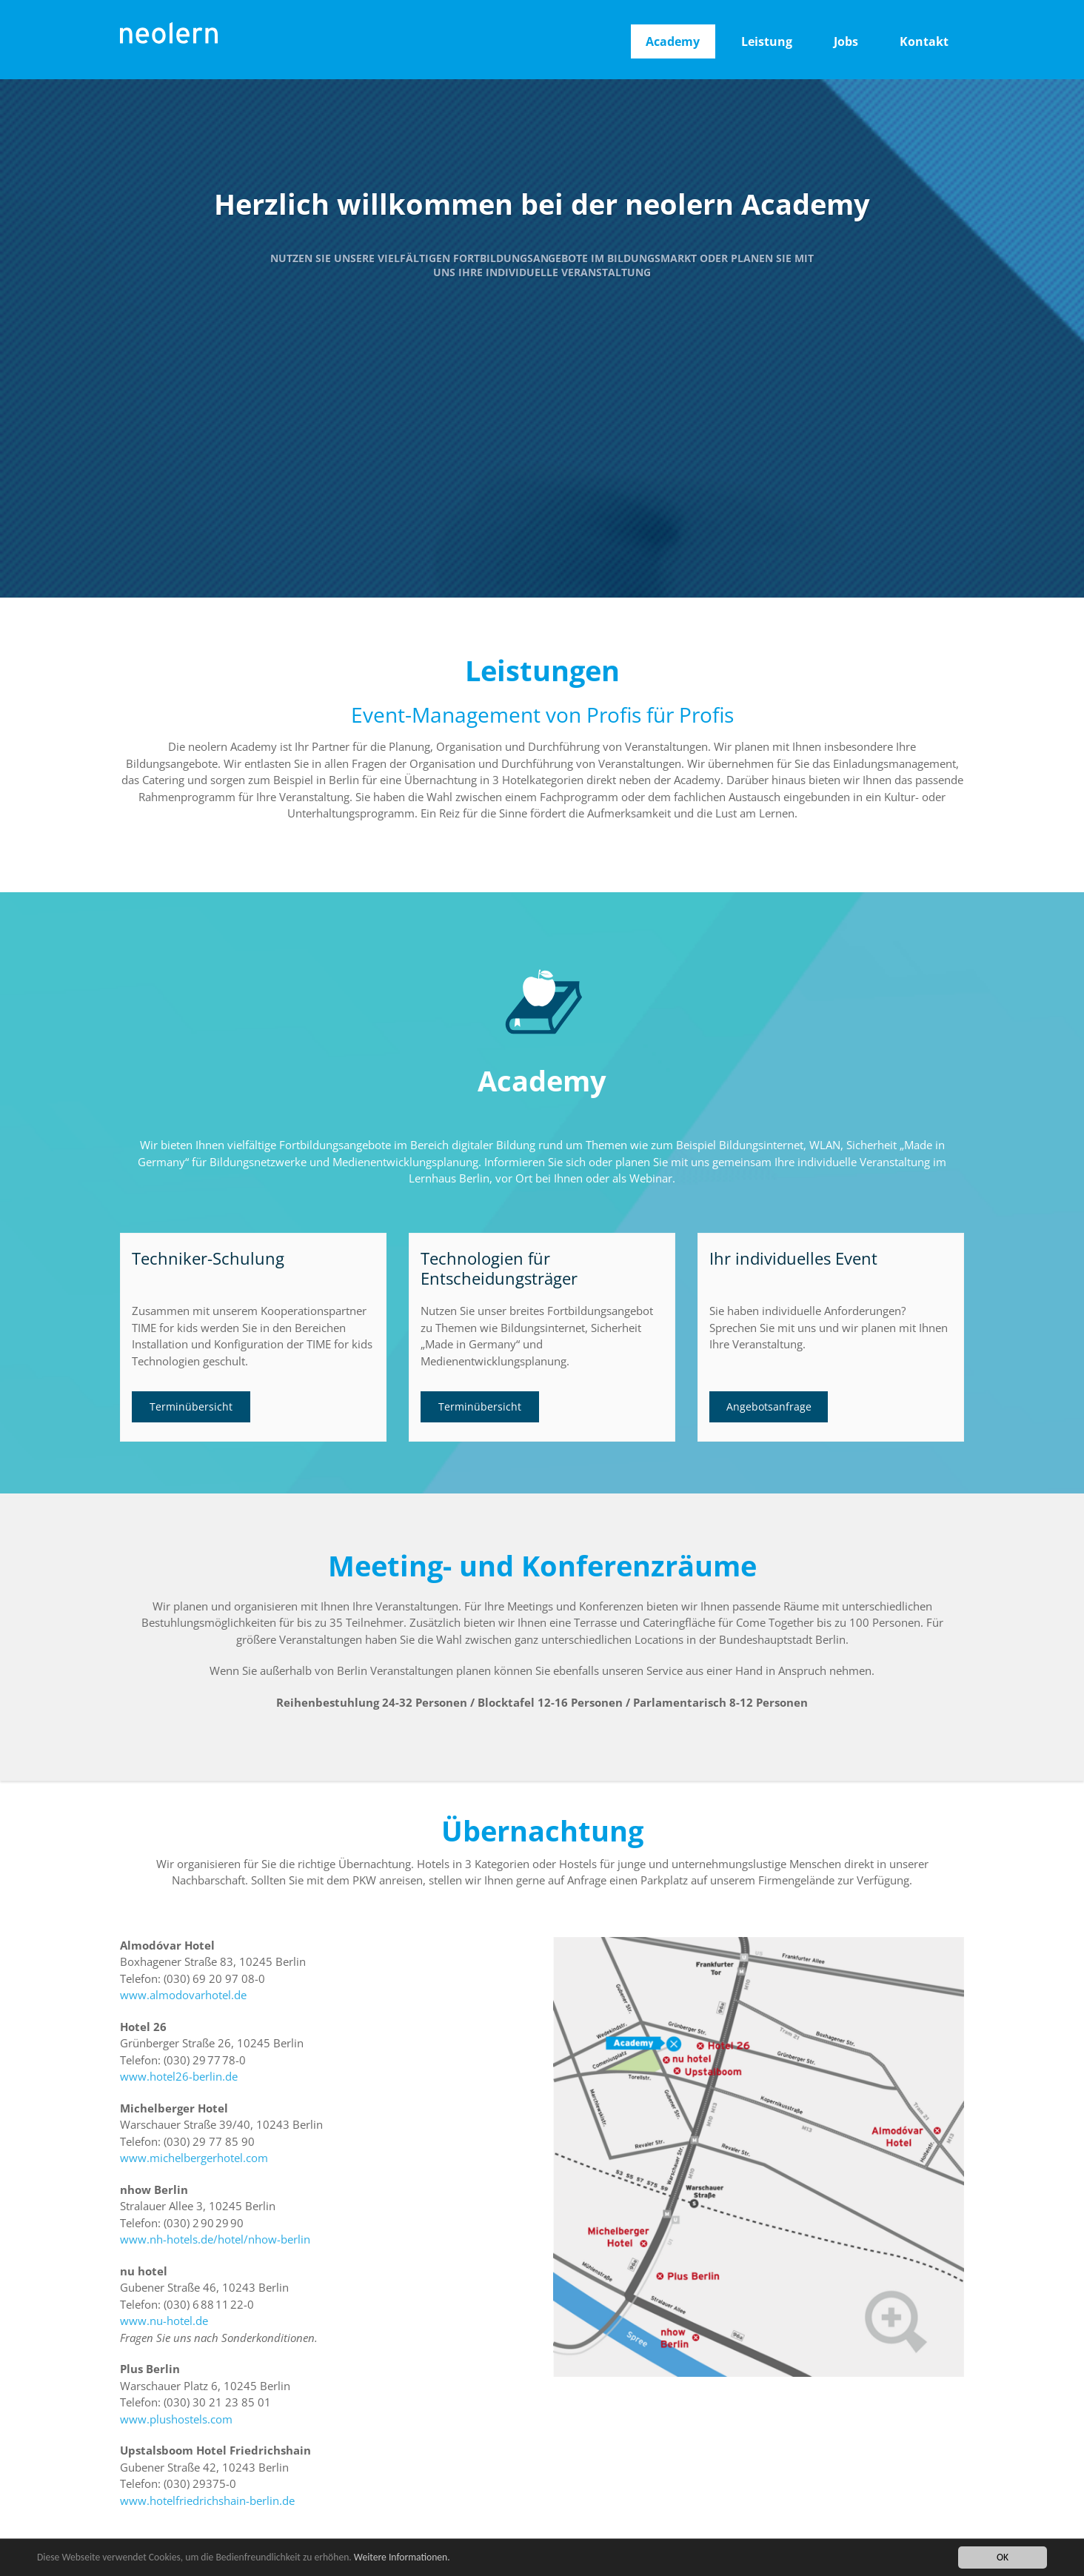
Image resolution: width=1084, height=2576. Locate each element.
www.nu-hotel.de (164, 2320)
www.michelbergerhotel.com (194, 2157)
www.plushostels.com (176, 2419)
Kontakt (924, 41)
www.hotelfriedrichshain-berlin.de (207, 2500)
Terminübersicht (191, 1406)
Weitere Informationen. (402, 2558)
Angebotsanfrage (769, 1406)
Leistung (766, 41)
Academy (673, 41)
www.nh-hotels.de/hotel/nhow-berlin (215, 2239)
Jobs (846, 41)
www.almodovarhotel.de (183, 1994)
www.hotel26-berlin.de (179, 2076)
